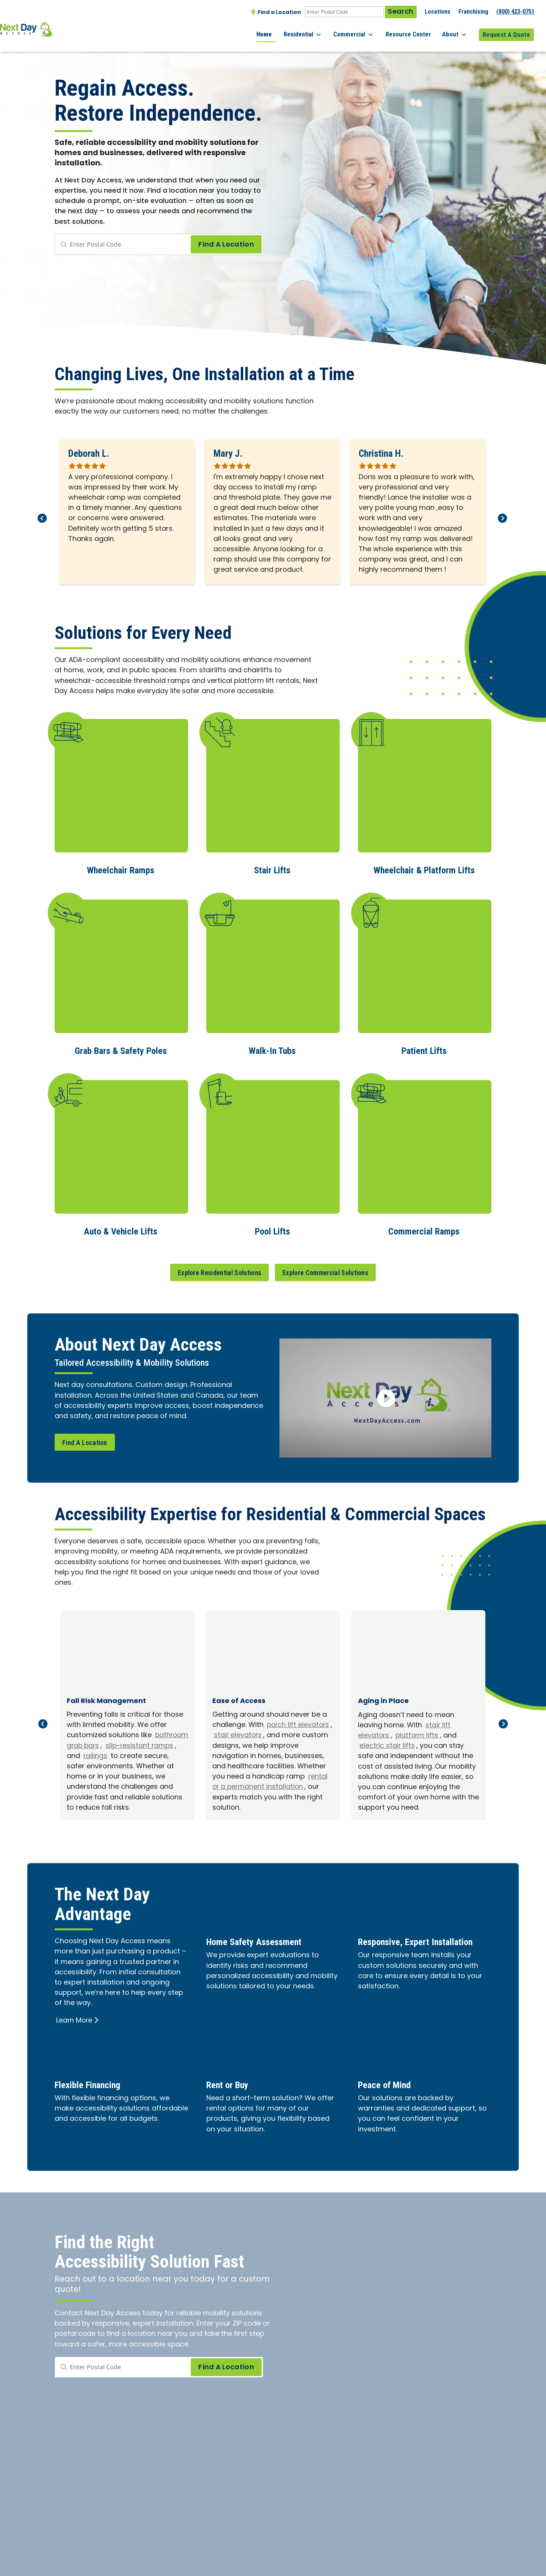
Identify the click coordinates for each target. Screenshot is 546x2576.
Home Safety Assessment (262, 1949)
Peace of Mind (389, 2092)
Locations (437, 11)
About (458, 30)
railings (155, 1754)
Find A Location (84, 1440)
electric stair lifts (387, 1743)
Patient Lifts (423, 1049)
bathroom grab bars (103, 1743)
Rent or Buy (231, 2092)
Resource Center (415, 30)
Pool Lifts (272, 1228)
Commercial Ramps (424, 1228)
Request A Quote (506, 30)
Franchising (473, 11)
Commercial (364, 30)
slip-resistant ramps (113, 1749)
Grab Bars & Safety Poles (120, 1049)
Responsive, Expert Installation (400, 1955)
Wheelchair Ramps (121, 869)
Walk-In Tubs (272, 1049)
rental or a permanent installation (258, 1790)
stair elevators (275, 1733)
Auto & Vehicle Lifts (120, 1228)
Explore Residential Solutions (219, 1270)
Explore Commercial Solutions (325, 1270)
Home (282, 30)
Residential (317, 30)
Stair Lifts (272, 869)
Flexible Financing (94, 2092)
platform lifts (418, 1733)
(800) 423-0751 (515, 11)
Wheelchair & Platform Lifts (424, 869)
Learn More (77, 2028)
